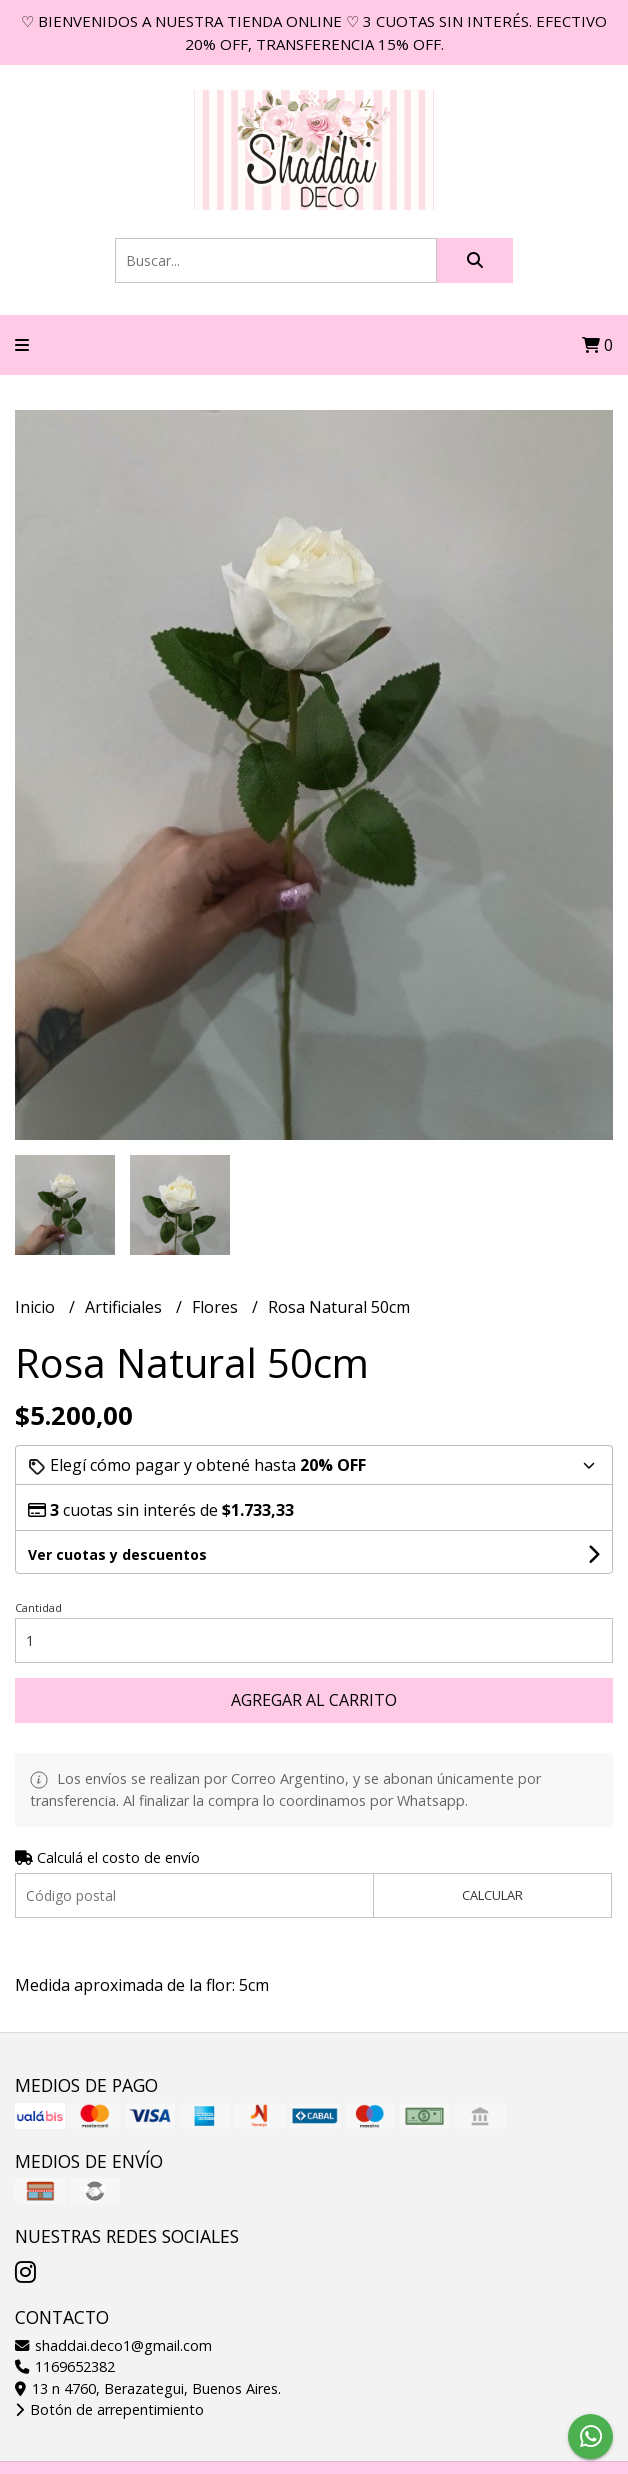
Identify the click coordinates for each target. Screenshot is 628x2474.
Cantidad (38, 1607)
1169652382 (65, 2366)
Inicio (37, 1307)
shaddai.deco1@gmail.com (113, 2345)
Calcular (492, 1895)
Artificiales (125, 1307)
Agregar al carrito (314, 1700)
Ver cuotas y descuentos (117, 1554)
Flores (217, 1307)
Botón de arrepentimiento (109, 2409)
